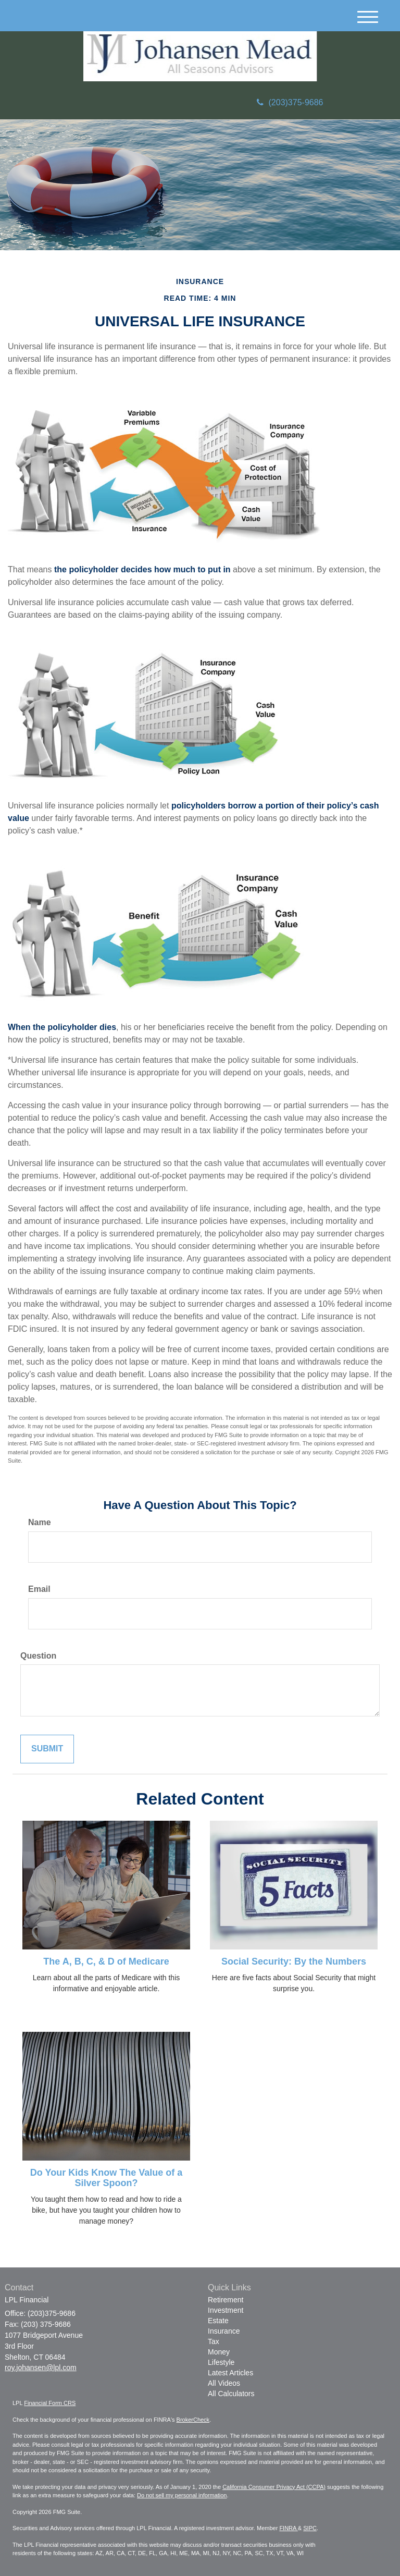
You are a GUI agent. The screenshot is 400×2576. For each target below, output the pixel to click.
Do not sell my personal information (182, 2495)
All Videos (224, 2383)
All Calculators (231, 2393)
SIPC (310, 2528)
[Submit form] (47, 1749)
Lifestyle (221, 2362)
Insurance (224, 2331)
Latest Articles (230, 2373)
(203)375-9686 (290, 102)
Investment (225, 2310)
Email (39, 1589)
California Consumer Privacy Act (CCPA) (274, 2487)
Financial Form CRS (50, 2403)
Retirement (225, 2300)
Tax (213, 2341)
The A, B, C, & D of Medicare (106, 1961)
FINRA (288, 2528)
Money (219, 2352)
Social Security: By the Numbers (293, 1961)
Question (38, 1655)
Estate (218, 2320)
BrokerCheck (193, 2419)
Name (39, 1522)
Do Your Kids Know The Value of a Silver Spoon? (106, 2177)
